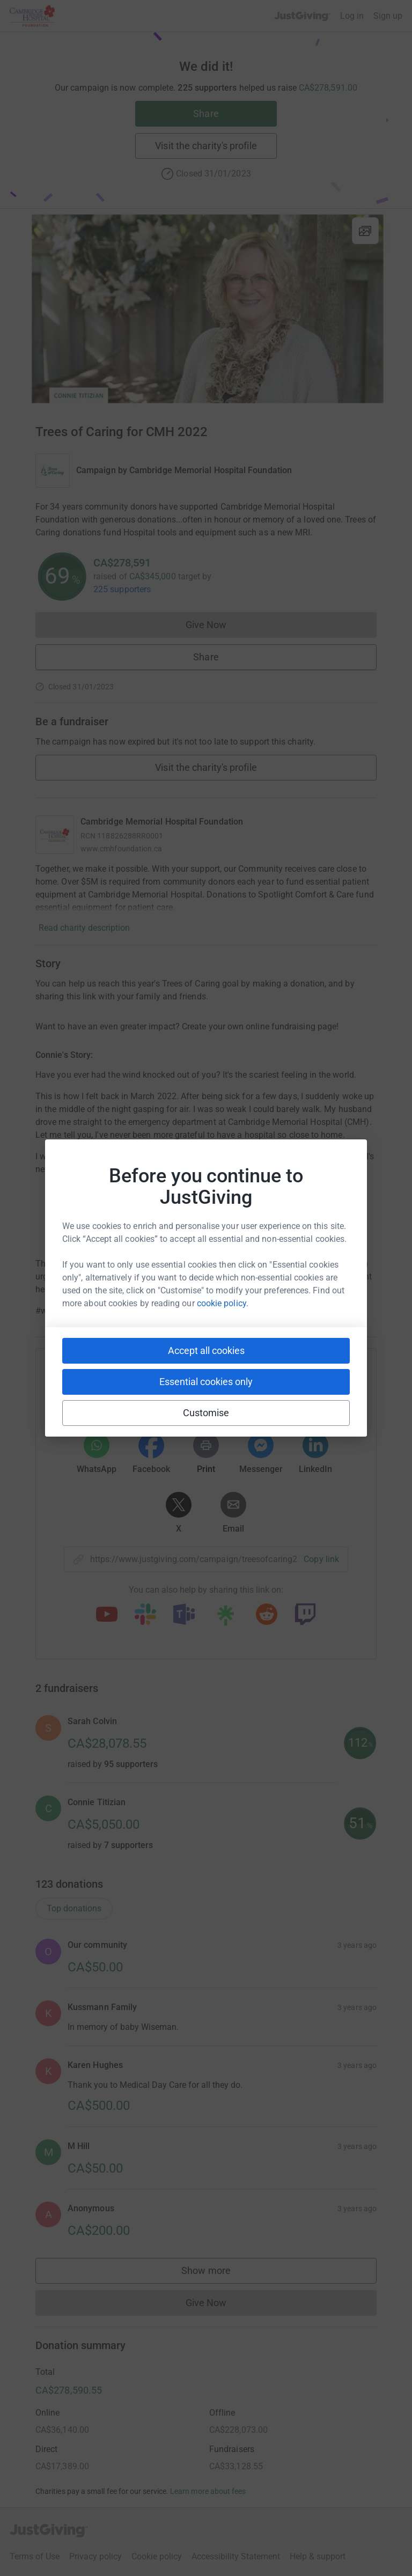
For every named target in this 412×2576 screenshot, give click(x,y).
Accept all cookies (206, 1350)
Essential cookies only (206, 1381)
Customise (206, 1412)
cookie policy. (222, 1303)
